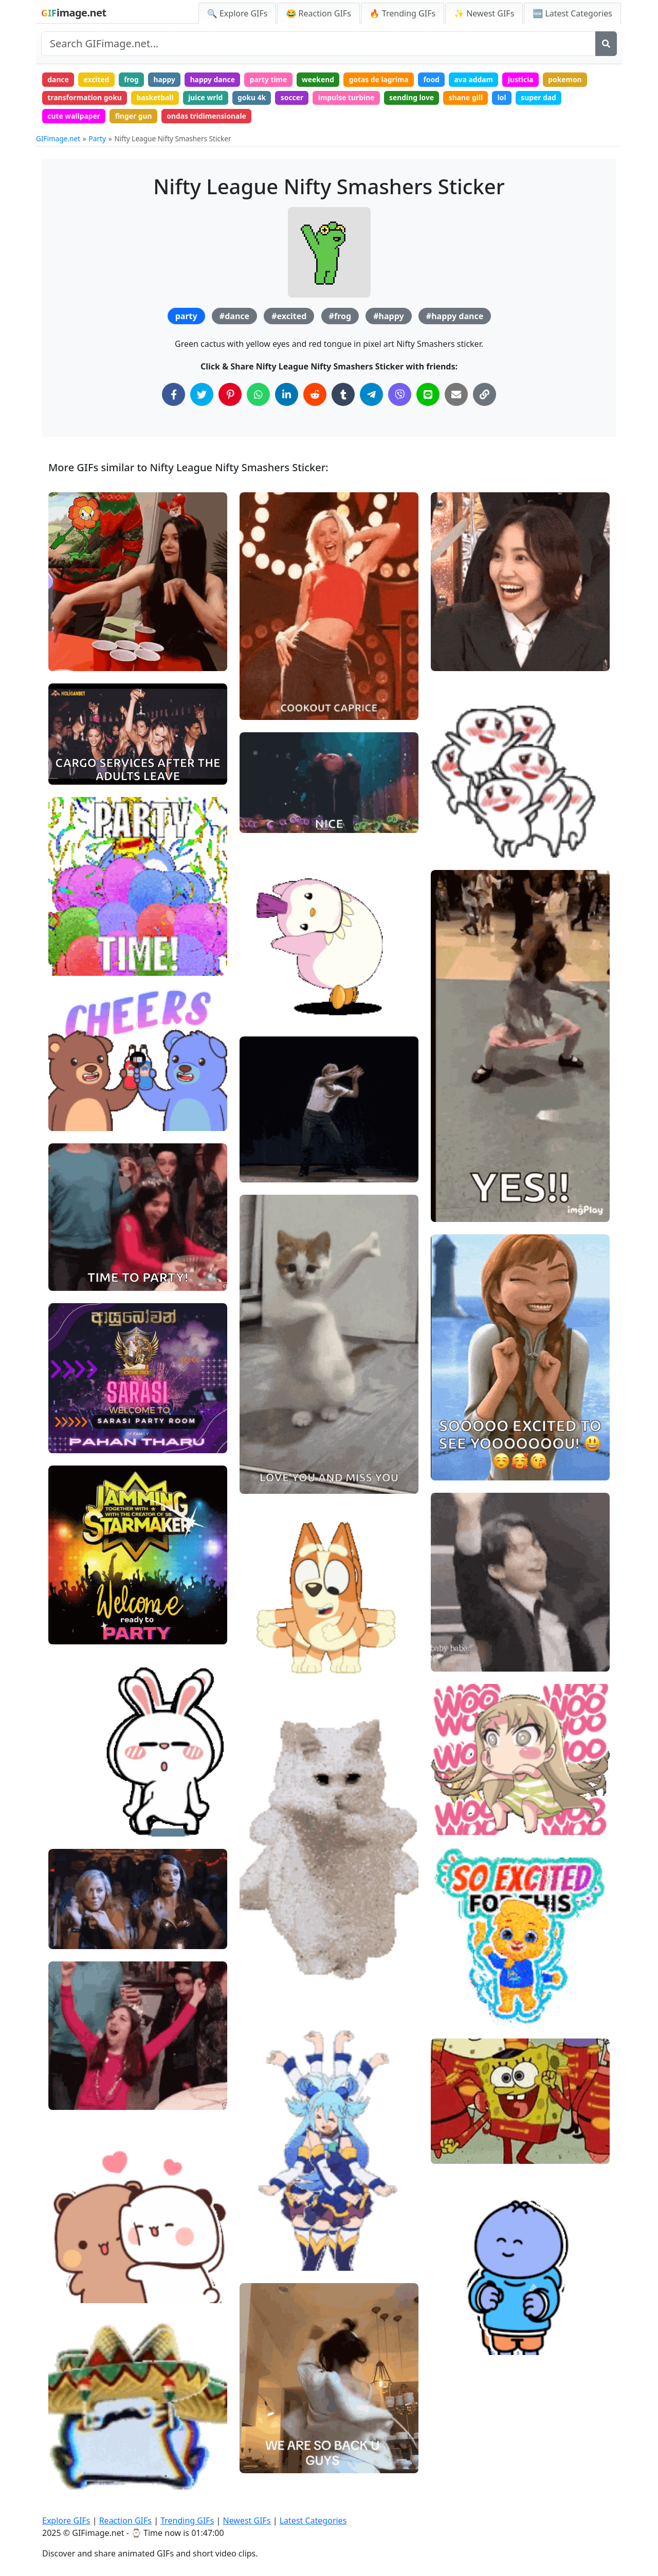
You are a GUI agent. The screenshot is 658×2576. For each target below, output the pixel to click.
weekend (323, 79)
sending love (418, 98)
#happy (388, 317)
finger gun (135, 117)
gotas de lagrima (385, 79)
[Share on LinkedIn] (286, 395)
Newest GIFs (246, 2520)
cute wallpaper (74, 117)
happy (167, 79)
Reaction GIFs (125, 2520)
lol (509, 98)
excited (97, 79)
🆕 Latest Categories (572, 13)
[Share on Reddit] (314, 395)
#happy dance (454, 317)
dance (58, 79)
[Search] (606, 43)
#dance (234, 317)
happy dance (216, 79)
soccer (296, 98)
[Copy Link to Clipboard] (484, 395)
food (438, 79)
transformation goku (85, 98)
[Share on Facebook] (173, 395)
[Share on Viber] (399, 395)
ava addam (481, 79)
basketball (157, 98)
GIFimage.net (58, 140)
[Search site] (318, 43)
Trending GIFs (187, 2520)
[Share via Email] (456, 395)
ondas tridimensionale (209, 117)
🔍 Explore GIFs (237, 13)
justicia (529, 79)
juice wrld (208, 98)
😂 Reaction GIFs (318, 13)
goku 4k (255, 98)
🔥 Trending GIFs (402, 13)
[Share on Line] (428, 395)
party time (272, 79)
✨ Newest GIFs (484, 13)
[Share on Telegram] (371, 395)
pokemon (575, 79)
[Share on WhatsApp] (258, 395)
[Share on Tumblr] (343, 395)
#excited (288, 317)
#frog (340, 317)
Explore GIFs (66, 2520)
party (186, 317)
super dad (547, 98)
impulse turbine (351, 98)
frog (133, 79)
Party (97, 140)
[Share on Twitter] (201, 395)
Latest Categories (313, 2520)
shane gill (473, 98)
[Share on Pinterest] (230, 395)
